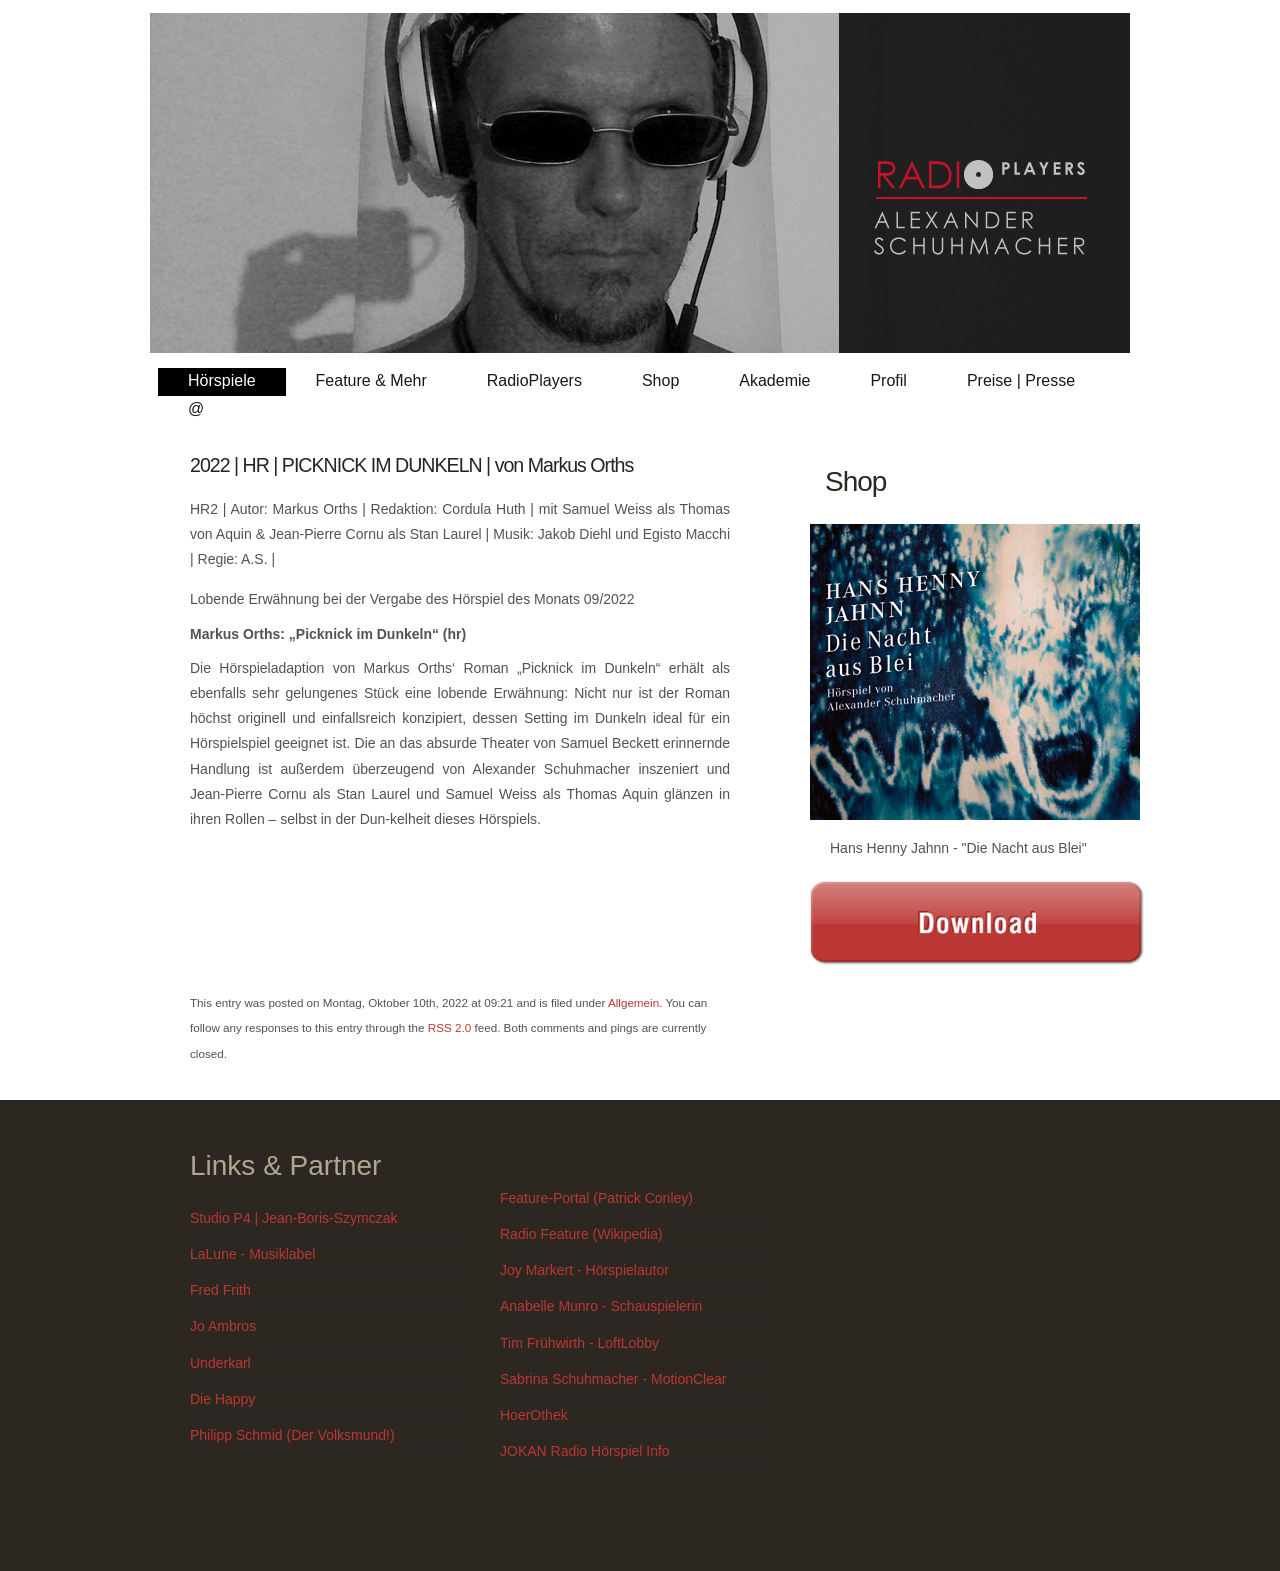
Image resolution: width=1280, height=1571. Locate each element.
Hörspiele (222, 380)
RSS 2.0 (449, 1027)
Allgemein (633, 1002)
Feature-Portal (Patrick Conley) (596, 1198)
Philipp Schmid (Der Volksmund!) (292, 1435)
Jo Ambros (223, 1326)
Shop (660, 380)
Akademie (774, 380)
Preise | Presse (1021, 380)
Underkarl (220, 1363)
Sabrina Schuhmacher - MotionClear (613, 1379)
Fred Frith (220, 1290)
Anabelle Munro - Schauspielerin (601, 1306)
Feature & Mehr (371, 380)
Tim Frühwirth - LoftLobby (579, 1343)
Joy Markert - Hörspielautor (584, 1270)
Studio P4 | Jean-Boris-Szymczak (294, 1218)
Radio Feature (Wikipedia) (581, 1234)
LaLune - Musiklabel (252, 1254)
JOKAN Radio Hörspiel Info (585, 1451)
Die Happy (222, 1399)
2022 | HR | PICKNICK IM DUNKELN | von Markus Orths (411, 465)
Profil (888, 380)
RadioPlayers (534, 380)
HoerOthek (534, 1415)
